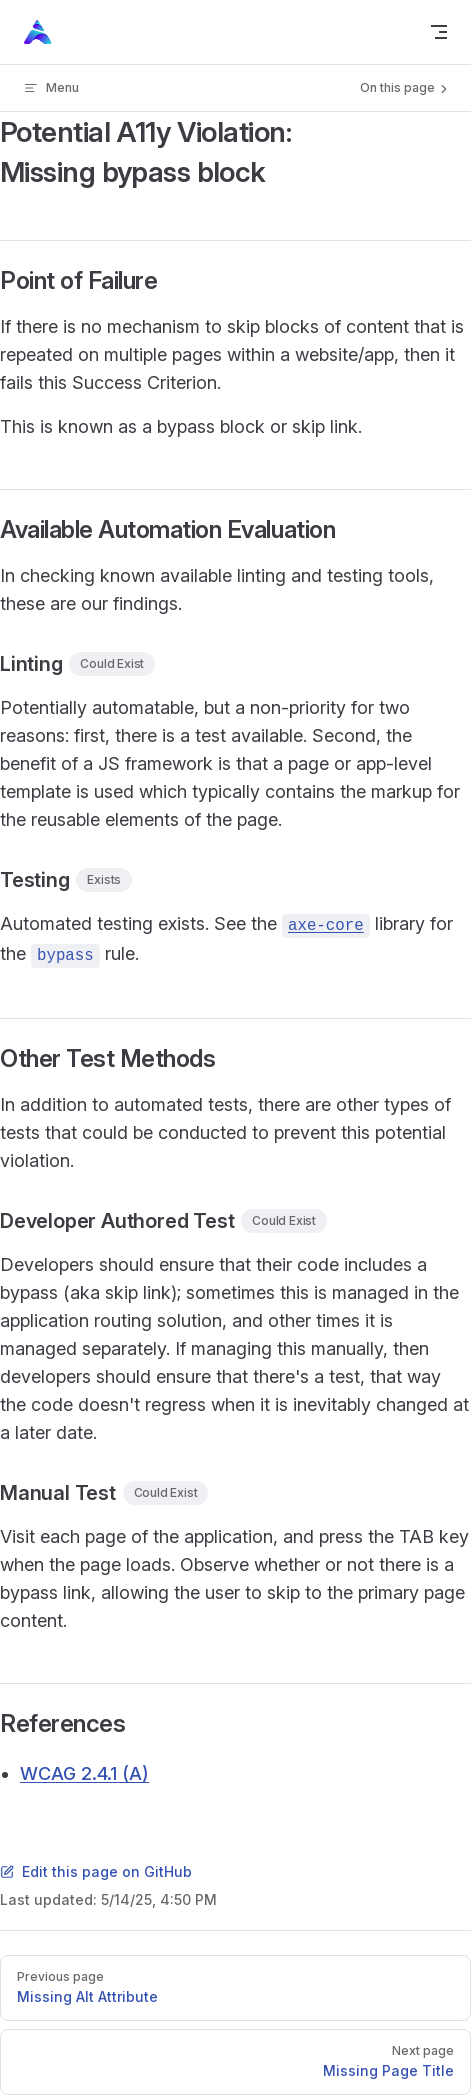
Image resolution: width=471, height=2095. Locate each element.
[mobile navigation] (439, 32)
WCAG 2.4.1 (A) (84, 1773)
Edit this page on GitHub (96, 1871)
